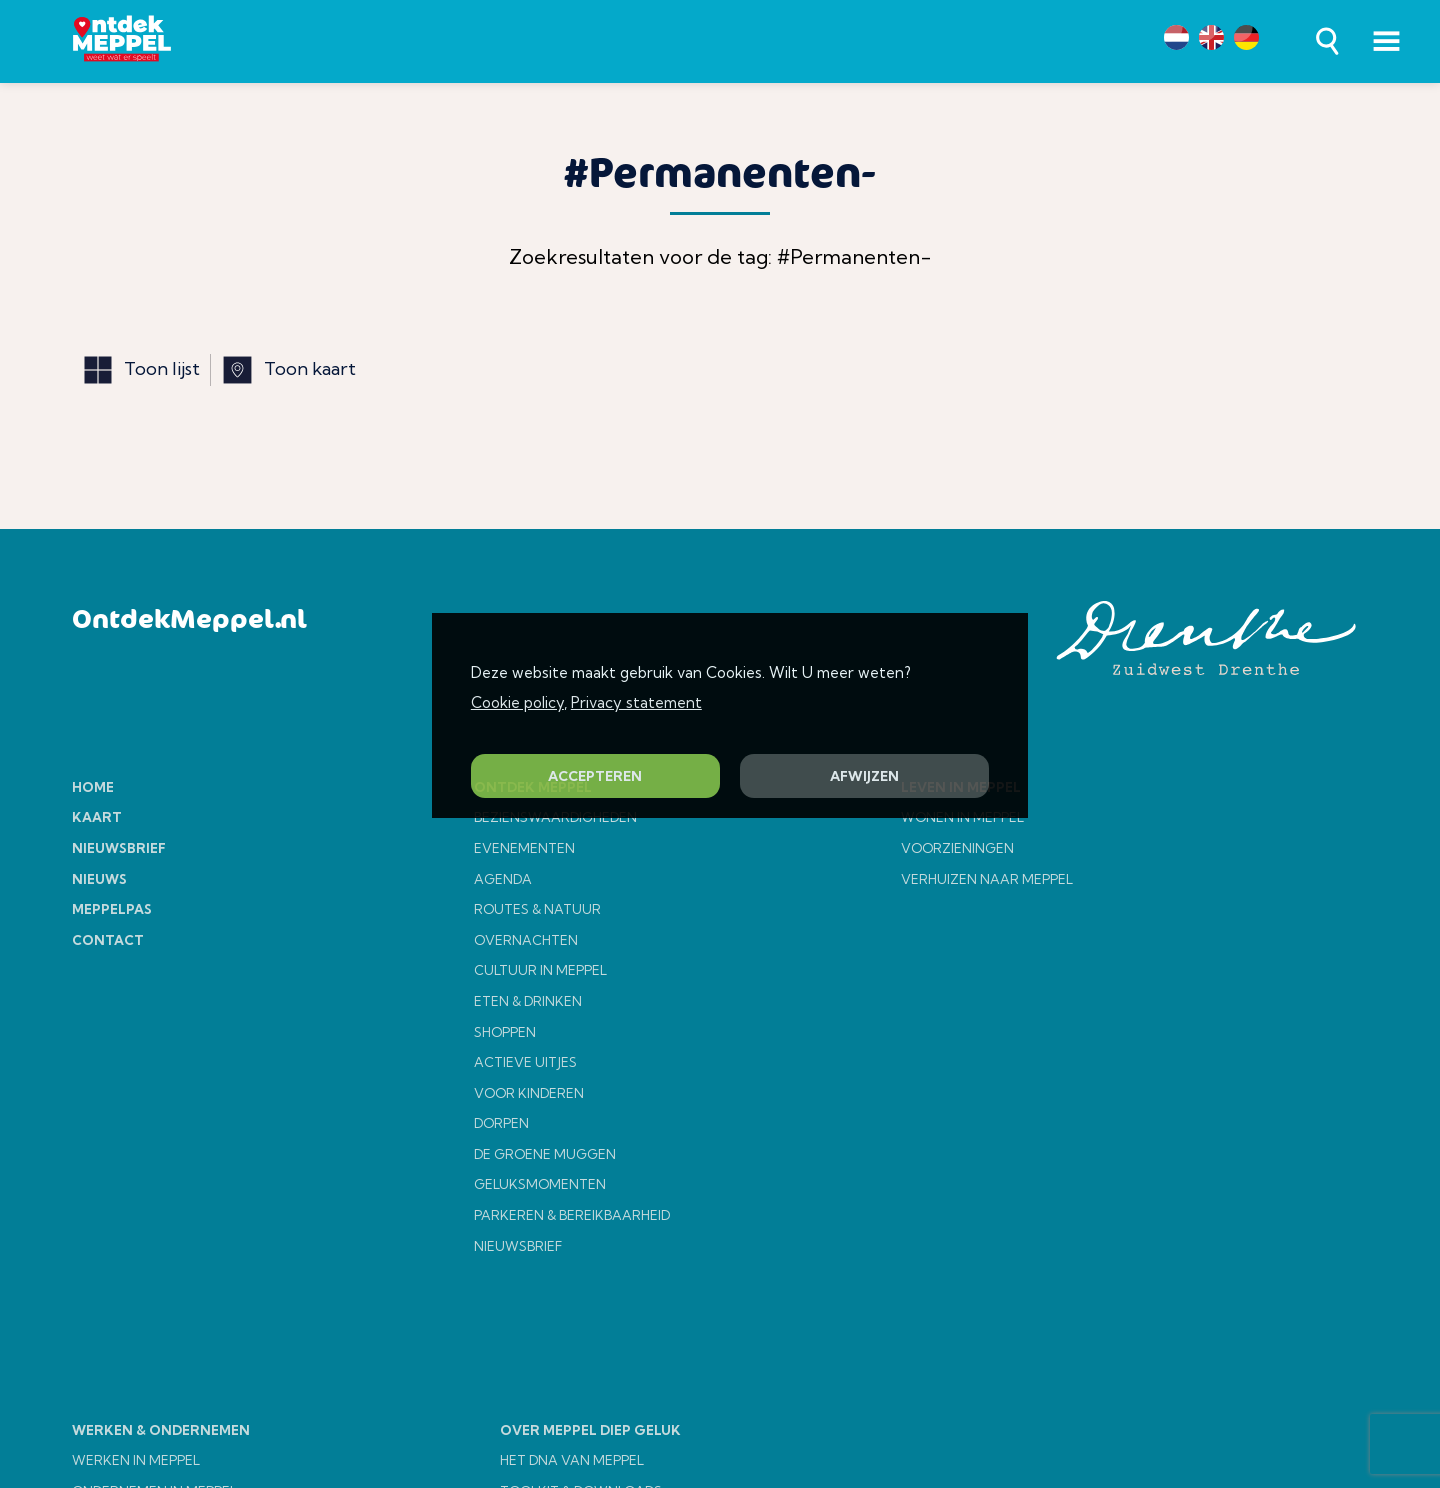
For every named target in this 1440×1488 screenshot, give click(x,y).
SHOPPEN (505, 1032)
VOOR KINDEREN (529, 1093)
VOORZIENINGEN (957, 848)
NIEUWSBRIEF (518, 1246)
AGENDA (503, 879)
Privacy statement (636, 702)
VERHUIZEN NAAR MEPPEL (987, 879)
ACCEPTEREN (595, 776)
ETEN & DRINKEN (528, 1001)
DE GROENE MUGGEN (545, 1154)
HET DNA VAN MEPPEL (572, 1460)
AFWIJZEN (864, 776)
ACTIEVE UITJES (525, 1062)
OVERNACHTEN (526, 940)
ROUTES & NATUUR (537, 909)
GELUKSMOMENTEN (540, 1184)
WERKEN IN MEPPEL (136, 1460)
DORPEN (501, 1123)
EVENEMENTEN (524, 848)
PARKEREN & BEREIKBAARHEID (572, 1215)
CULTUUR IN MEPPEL (540, 970)
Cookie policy (517, 702)
